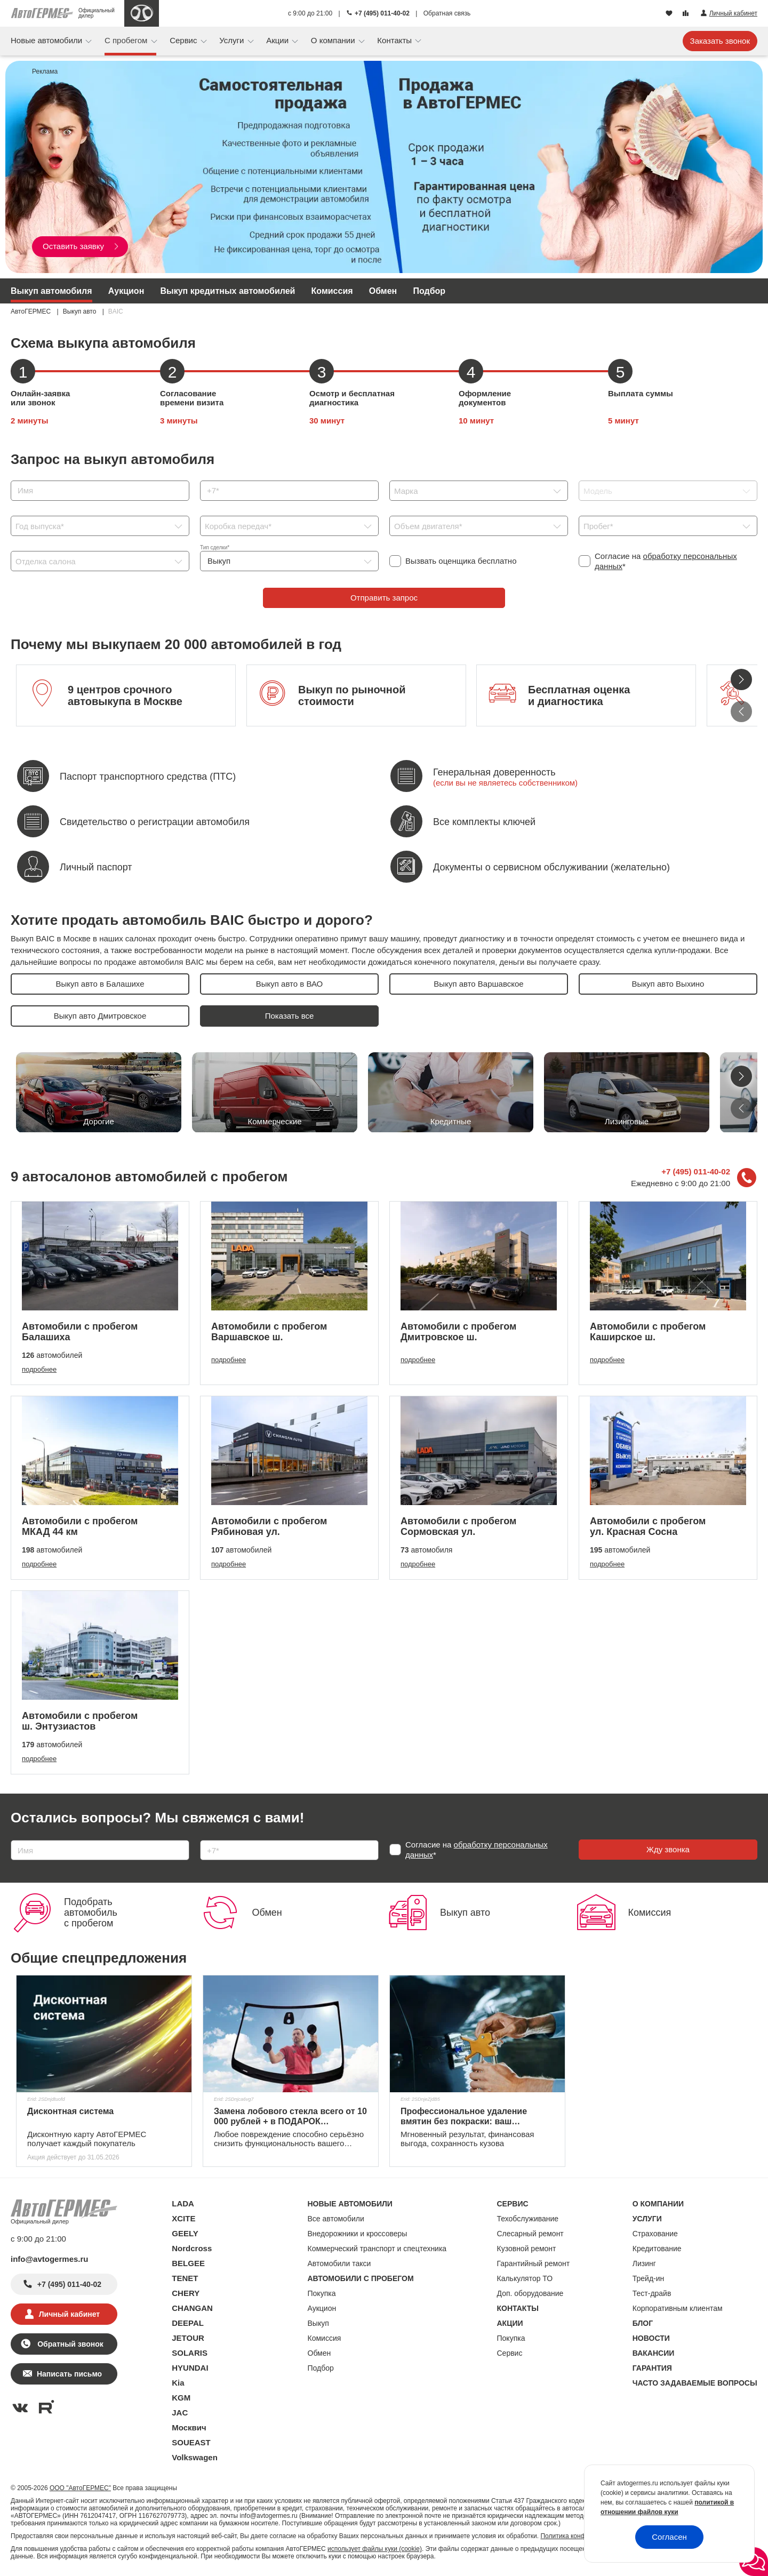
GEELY (185, 2233)
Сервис (184, 40)
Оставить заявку (81, 246)
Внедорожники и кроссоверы (357, 2233)
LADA (183, 2203)
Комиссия (332, 290)
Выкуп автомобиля (51, 290)
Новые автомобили (47, 40)
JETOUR (188, 2337)
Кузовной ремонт (526, 2248)
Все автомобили (336, 2218)
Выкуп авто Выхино (668, 983)
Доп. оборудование (530, 2293)
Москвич (189, 2427)
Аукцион (126, 290)
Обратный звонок (69, 2344)
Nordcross (192, 2248)
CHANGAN (192, 2308)
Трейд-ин (649, 2278)
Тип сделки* (214, 547)
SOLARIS (189, 2352)
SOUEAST (191, 2442)
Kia (178, 2382)
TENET (185, 2278)
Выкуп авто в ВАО (289, 983)
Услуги (232, 40)
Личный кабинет (69, 2314)
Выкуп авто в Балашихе (99, 983)
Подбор (429, 290)
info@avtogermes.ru (50, 2258)
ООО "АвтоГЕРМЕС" (80, 2488)
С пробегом (127, 40)
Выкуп (318, 2323)
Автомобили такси (339, 2263)
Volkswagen (195, 2457)
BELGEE (188, 2263)
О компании (334, 40)
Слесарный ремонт (530, 2233)
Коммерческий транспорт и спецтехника (377, 2248)
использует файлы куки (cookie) (374, 2549)
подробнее (39, 1369)
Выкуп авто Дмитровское (100, 1015)
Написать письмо (69, 2374)
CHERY (185, 2293)
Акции (278, 40)
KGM (181, 2397)
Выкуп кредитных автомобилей (227, 290)
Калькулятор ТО (525, 2278)
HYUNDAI (190, 2367)
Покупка (322, 2293)
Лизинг (644, 2263)
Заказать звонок (720, 40)
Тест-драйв (652, 2293)
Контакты (395, 40)
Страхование (655, 2233)
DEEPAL (188, 2322)
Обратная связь (446, 13)
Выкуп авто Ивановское (479, 1015)
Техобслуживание (528, 2218)
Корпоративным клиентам (678, 2308)
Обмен (383, 290)
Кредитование (657, 2248)
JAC (180, 2412)
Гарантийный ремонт (533, 2263)
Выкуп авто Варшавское (478, 983)
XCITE (183, 2218)
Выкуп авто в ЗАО (289, 1015)
